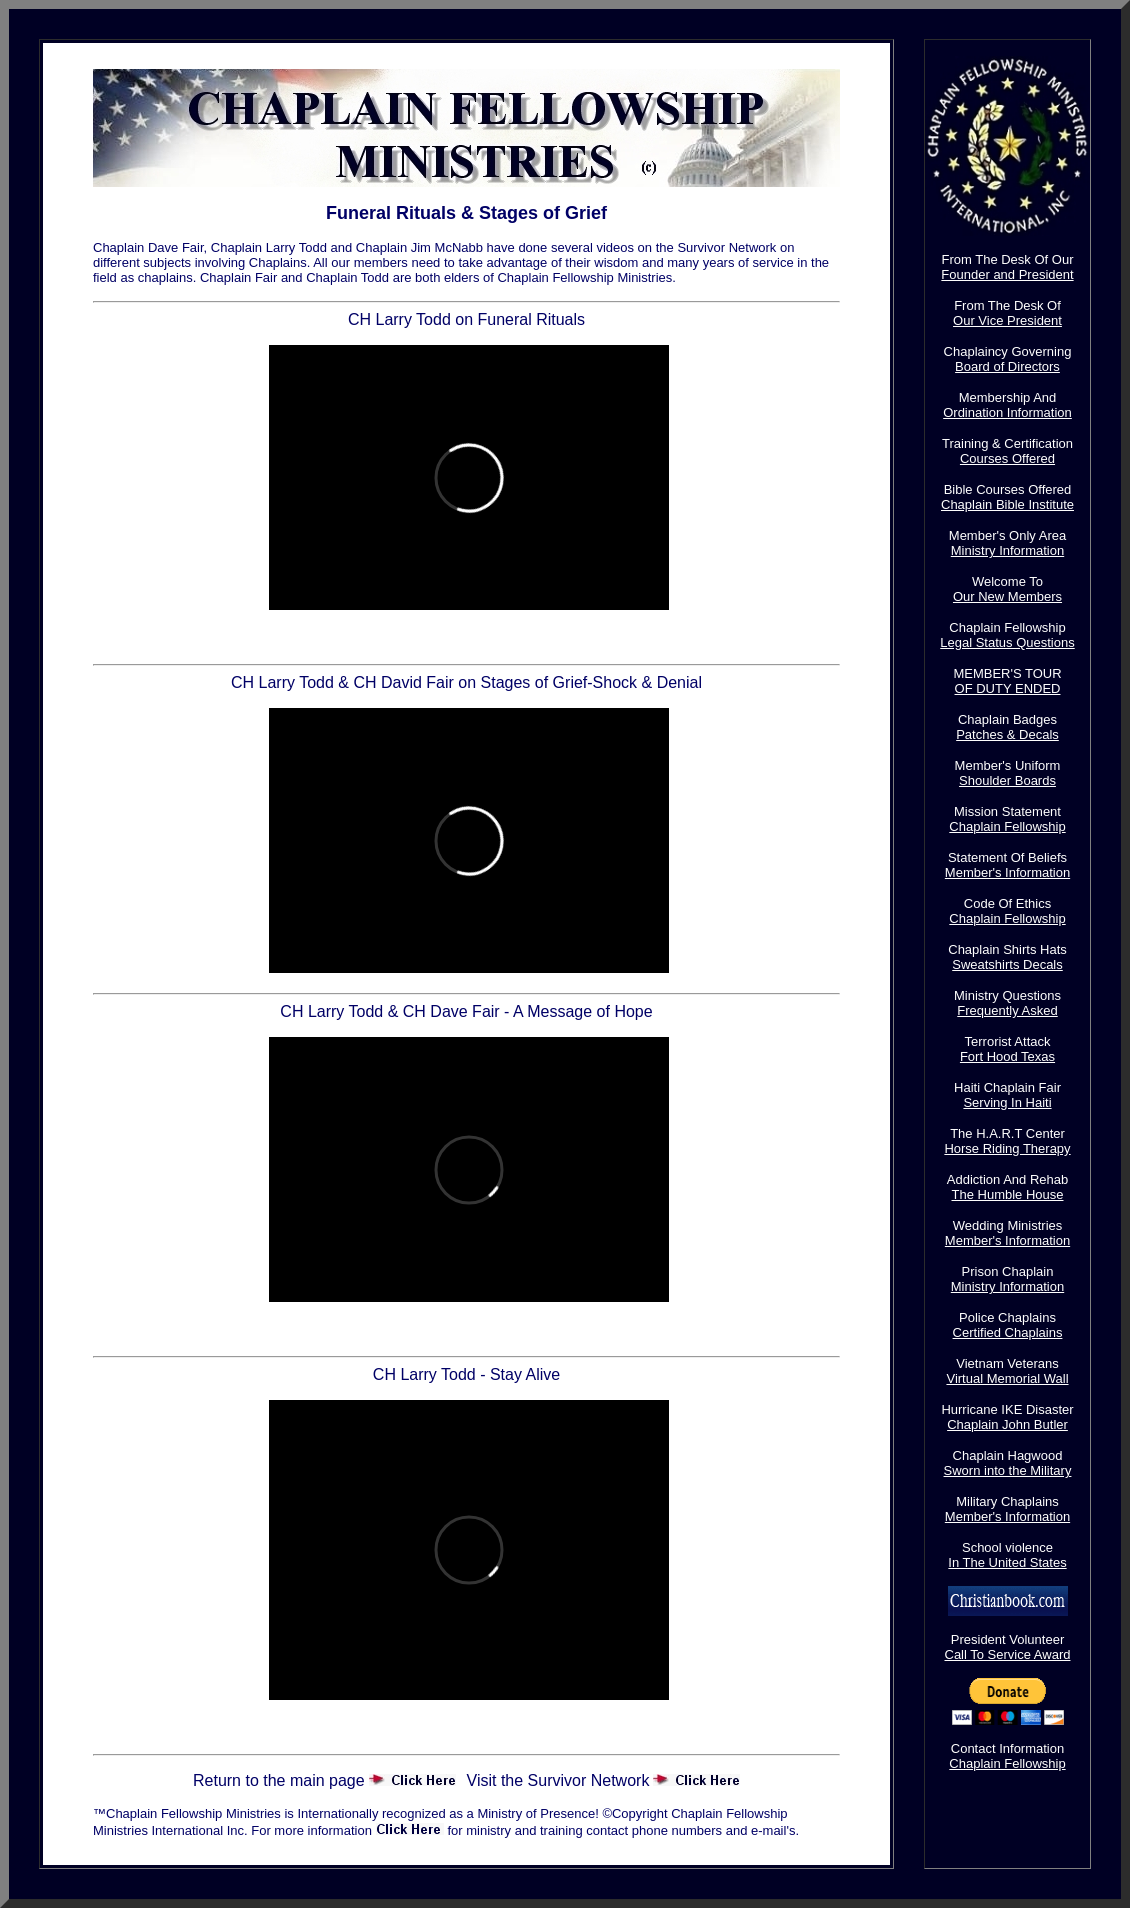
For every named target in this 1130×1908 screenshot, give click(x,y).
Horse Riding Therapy (1007, 1148)
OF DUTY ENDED (1008, 688)
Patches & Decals (1007, 734)
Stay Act (466, 1728)
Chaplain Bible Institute (1007, 504)
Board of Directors (1007, 366)
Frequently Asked (1007, 1010)
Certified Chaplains (1008, 1332)
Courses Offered (1007, 458)
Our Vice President (1007, 320)
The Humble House (1008, 1194)
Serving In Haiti (1007, 1102)
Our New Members (1007, 596)
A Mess (466, 1330)
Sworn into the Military (1008, 1470)
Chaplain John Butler (1007, 1424)
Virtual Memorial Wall (1007, 1378)
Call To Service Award (1008, 1654)
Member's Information (1007, 872)
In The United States (1007, 1562)
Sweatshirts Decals (1007, 964)
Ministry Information (1007, 550)
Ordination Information (1007, 412)
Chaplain (467, 638)
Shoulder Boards (1007, 780)
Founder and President (1007, 274)
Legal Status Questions (1007, 642)
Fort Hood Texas (1007, 1056)
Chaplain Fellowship (1007, 826)
